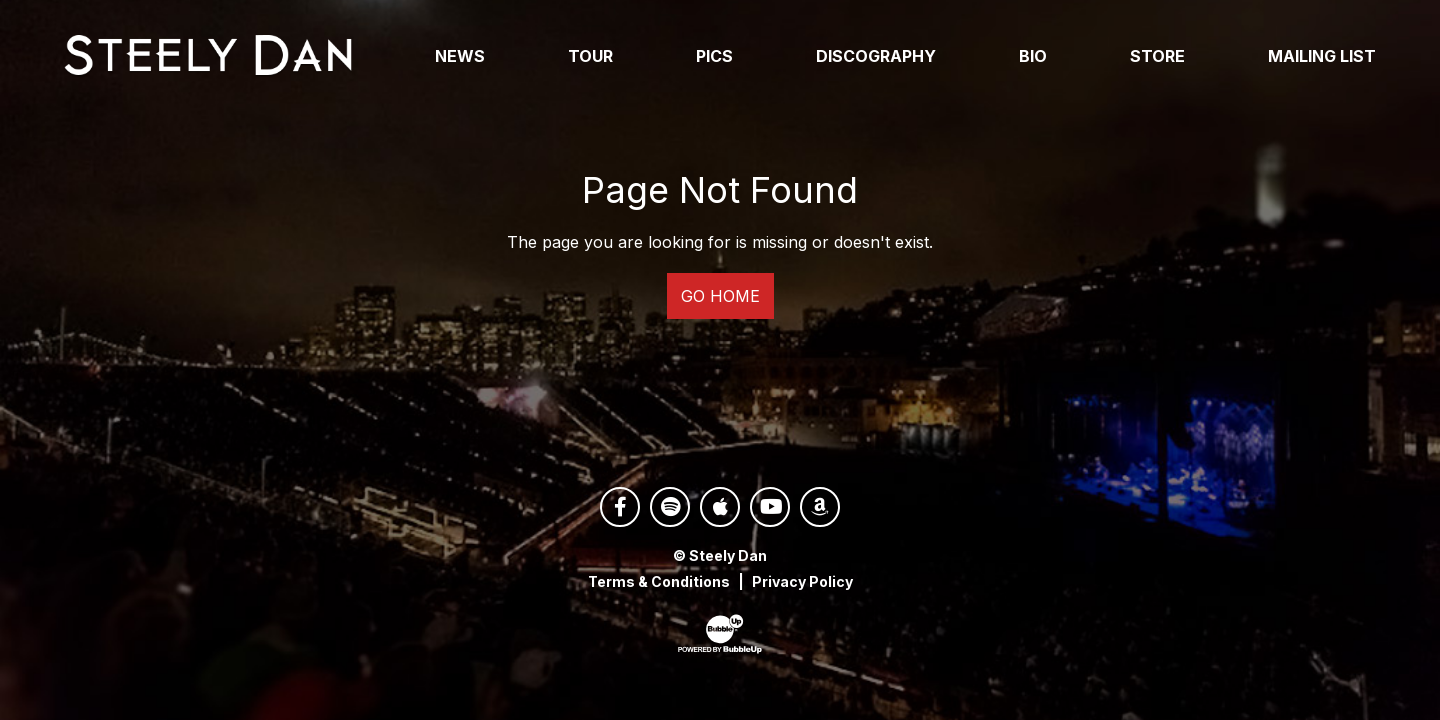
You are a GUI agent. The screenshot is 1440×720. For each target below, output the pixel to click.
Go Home (720, 301)
